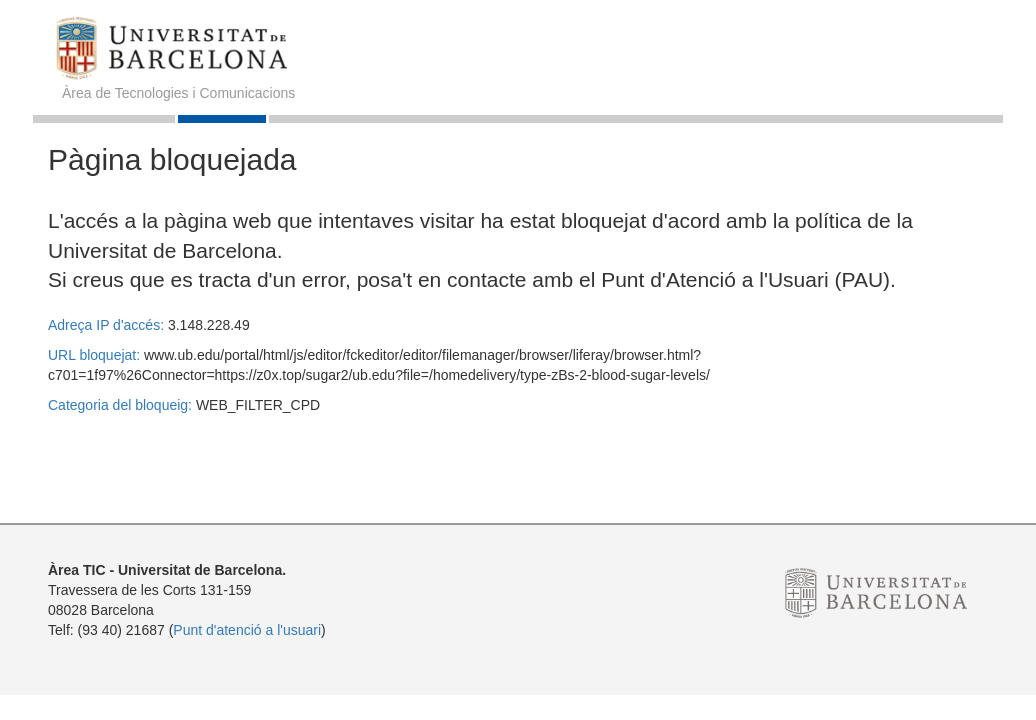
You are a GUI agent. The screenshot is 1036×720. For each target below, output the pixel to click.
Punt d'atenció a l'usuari (247, 630)
